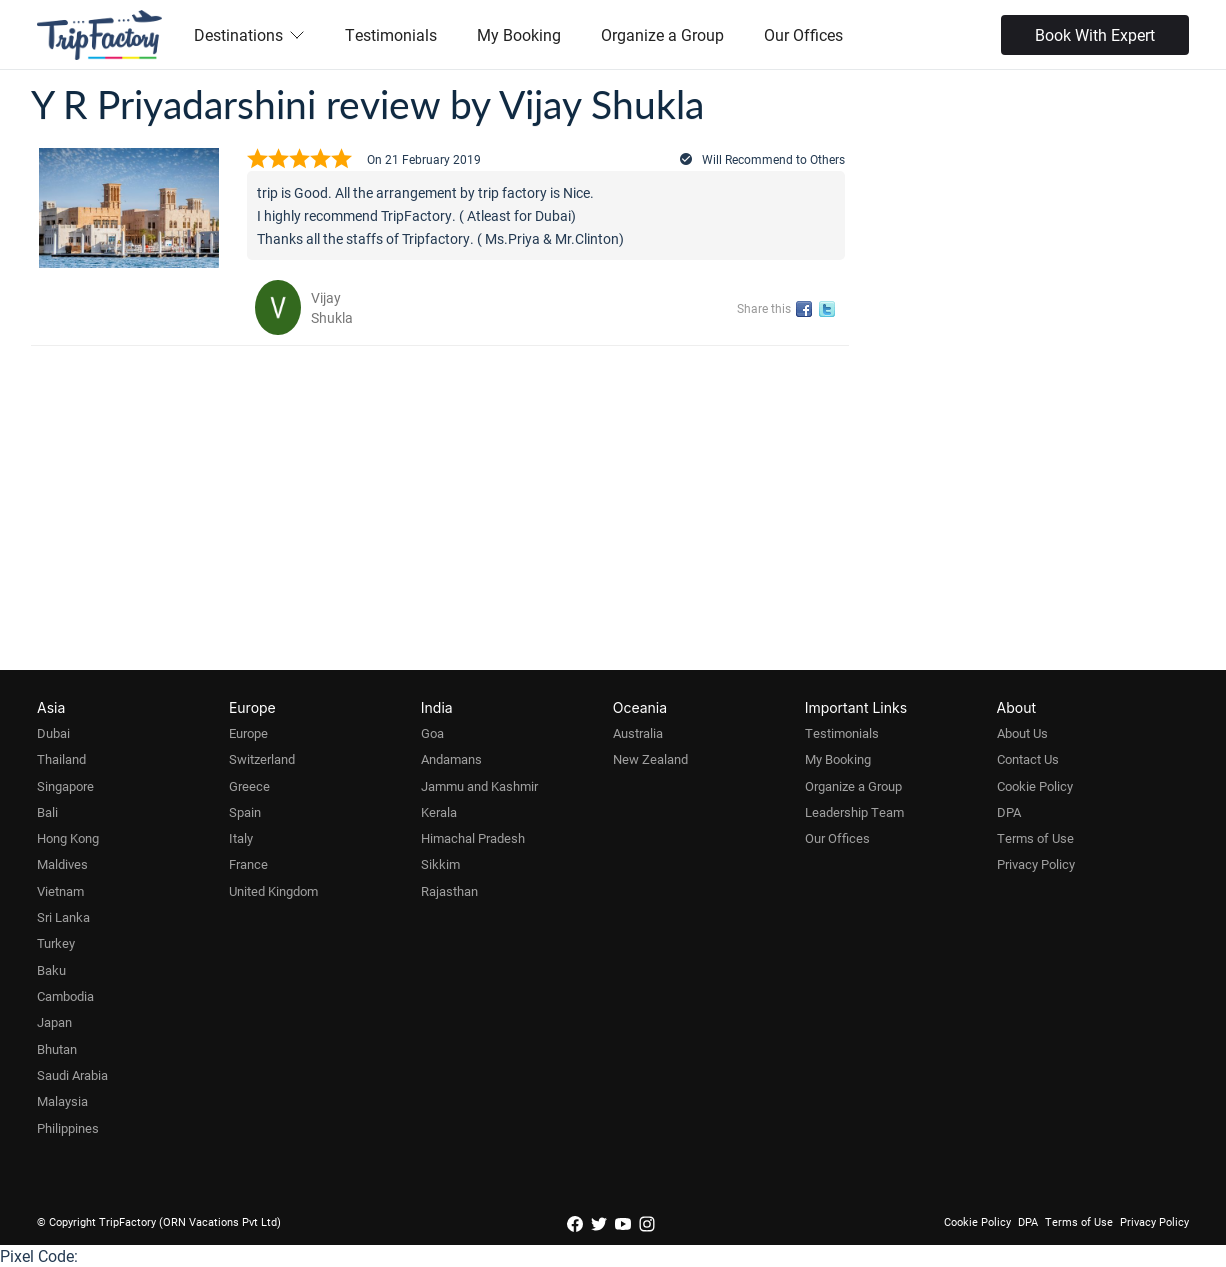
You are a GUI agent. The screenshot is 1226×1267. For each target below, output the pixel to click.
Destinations (249, 34)
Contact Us (1028, 759)
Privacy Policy (1036, 864)
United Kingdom (273, 891)
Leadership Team (854, 812)
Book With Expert (1095, 34)
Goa (432, 733)
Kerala (439, 812)
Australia (638, 733)
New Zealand (650, 759)
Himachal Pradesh (473, 838)
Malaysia (62, 1101)
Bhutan (57, 1049)
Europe (248, 733)
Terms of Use (1035, 838)
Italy (241, 838)
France (248, 864)
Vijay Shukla (332, 307)
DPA (1009, 812)
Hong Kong (68, 838)
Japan (54, 1022)
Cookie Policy (1035, 786)
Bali (47, 812)
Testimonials (391, 34)
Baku (51, 970)
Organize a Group (662, 34)
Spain (245, 812)
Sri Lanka (63, 917)
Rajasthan (449, 891)
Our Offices (803, 34)
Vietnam (60, 891)
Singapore (65, 786)
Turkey (56, 943)
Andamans (451, 759)
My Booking (519, 34)
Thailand (61, 759)
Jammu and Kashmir (479, 786)
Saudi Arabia (72, 1075)
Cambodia (65, 996)
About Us (1022, 733)
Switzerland (262, 759)
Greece (249, 786)
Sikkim (440, 864)
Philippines (68, 1128)
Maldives (62, 864)
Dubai (53, 733)
